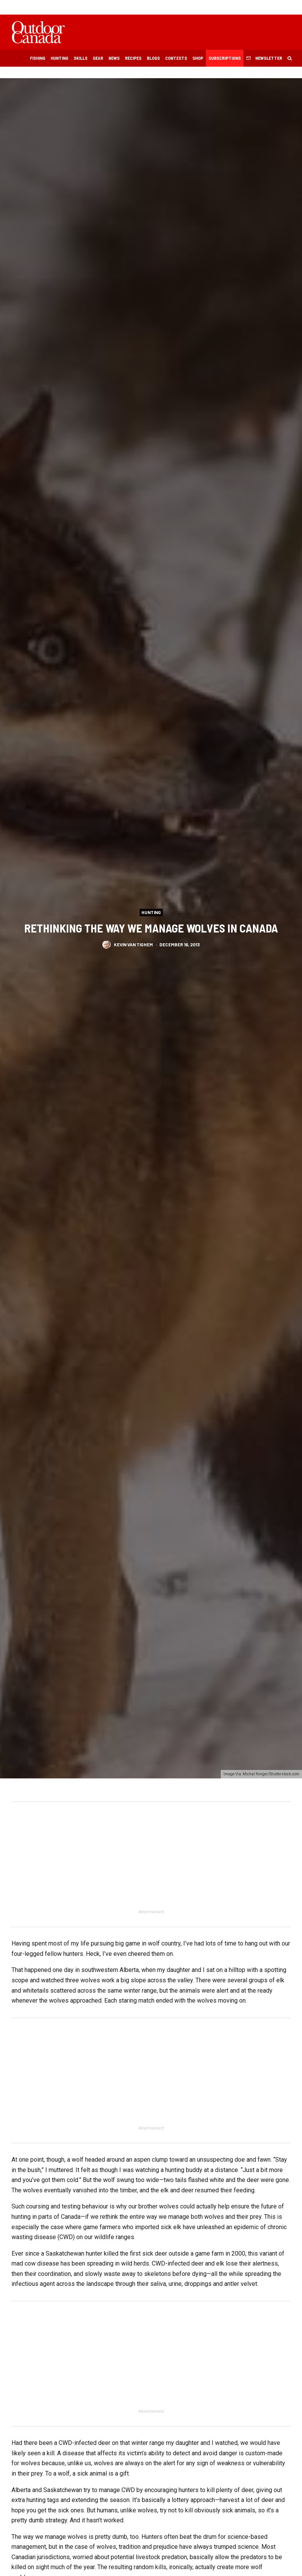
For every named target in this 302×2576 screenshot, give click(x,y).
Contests (176, 58)
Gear (98, 58)
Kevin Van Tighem (133, 944)
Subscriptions (224, 58)
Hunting (59, 58)
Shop (197, 58)
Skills (80, 58)
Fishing (37, 58)
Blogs (153, 58)
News (114, 58)
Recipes (133, 58)
